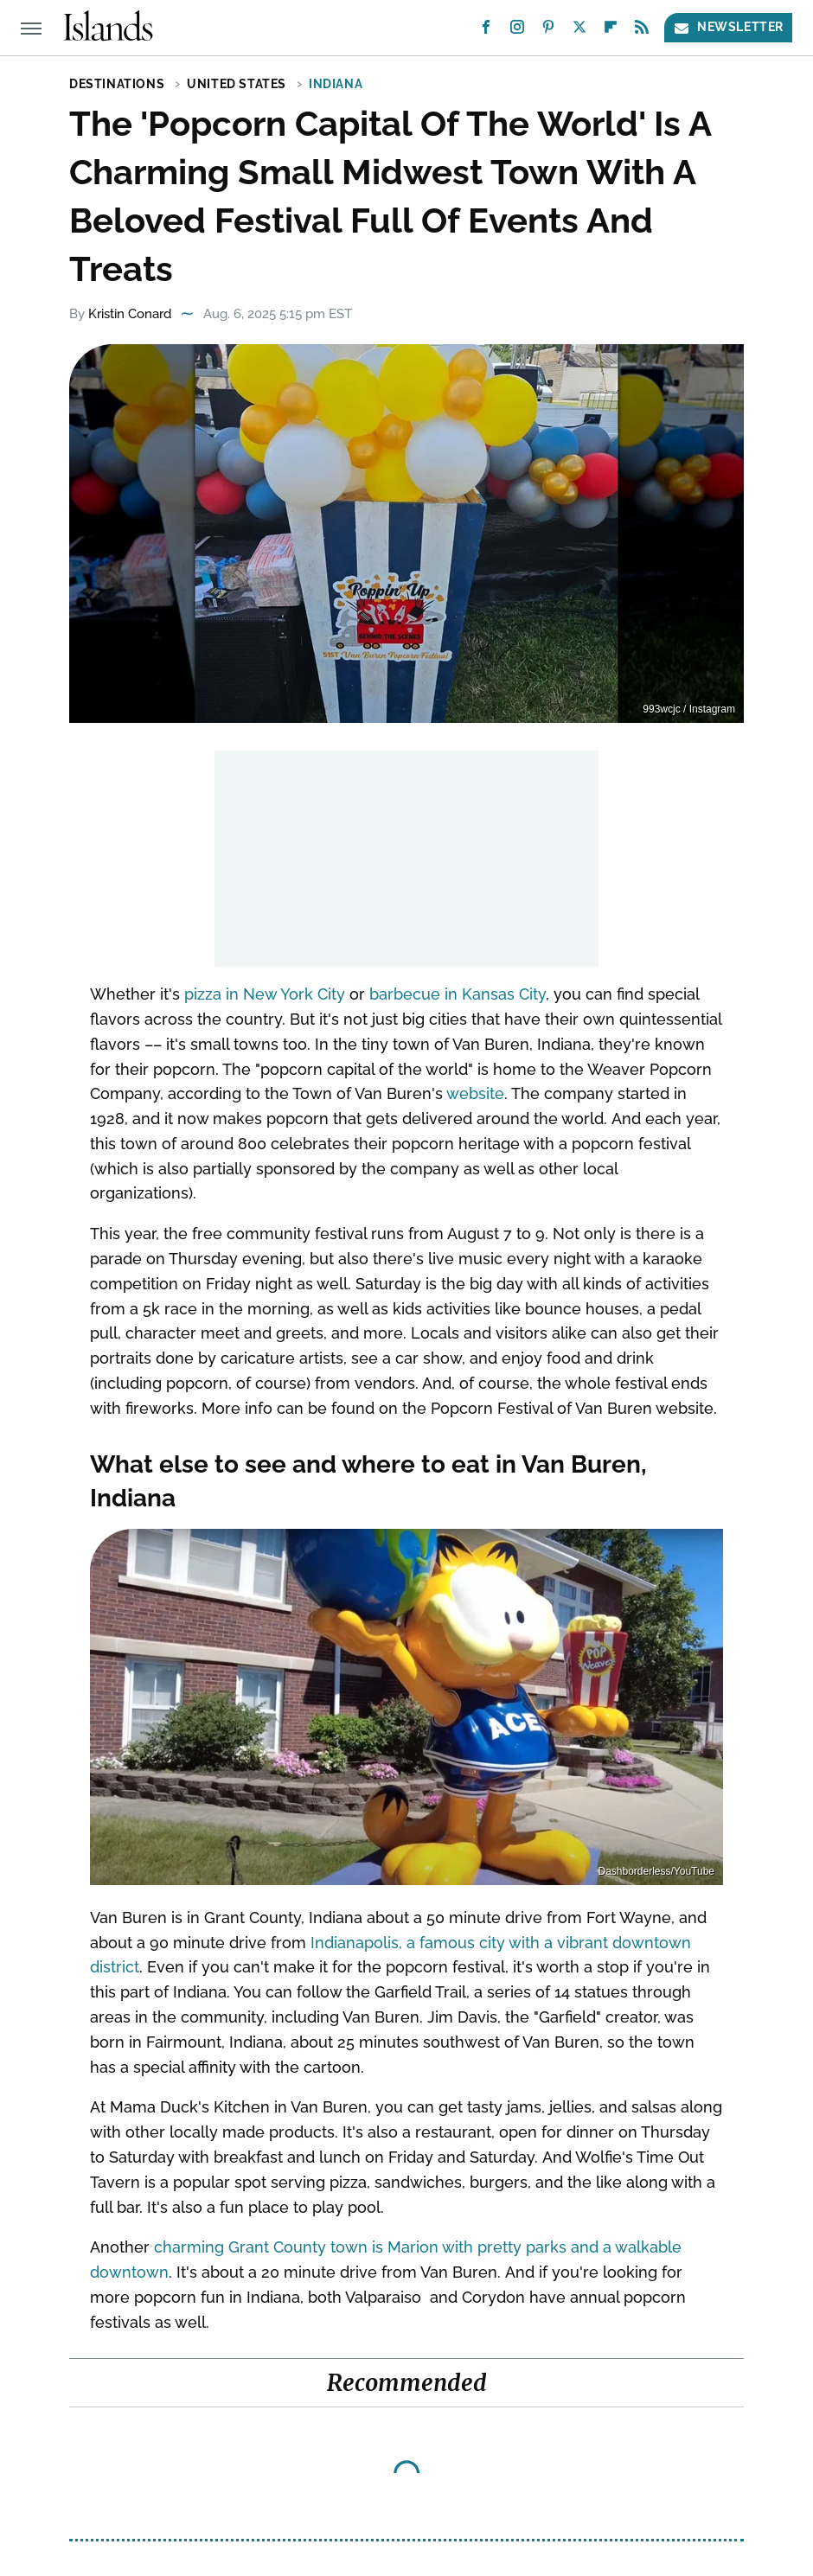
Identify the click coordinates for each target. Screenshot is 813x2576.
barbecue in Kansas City (457, 994)
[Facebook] (486, 30)
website (475, 1093)
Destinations (116, 84)
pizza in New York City (264, 994)
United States (236, 84)
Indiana (335, 84)
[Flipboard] (610, 30)
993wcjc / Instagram (689, 709)
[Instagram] (517, 30)
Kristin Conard (129, 314)
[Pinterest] (548, 30)
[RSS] (641, 30)
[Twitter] (579, 30)
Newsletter (728, 27)
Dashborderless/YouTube (656, 1871)
